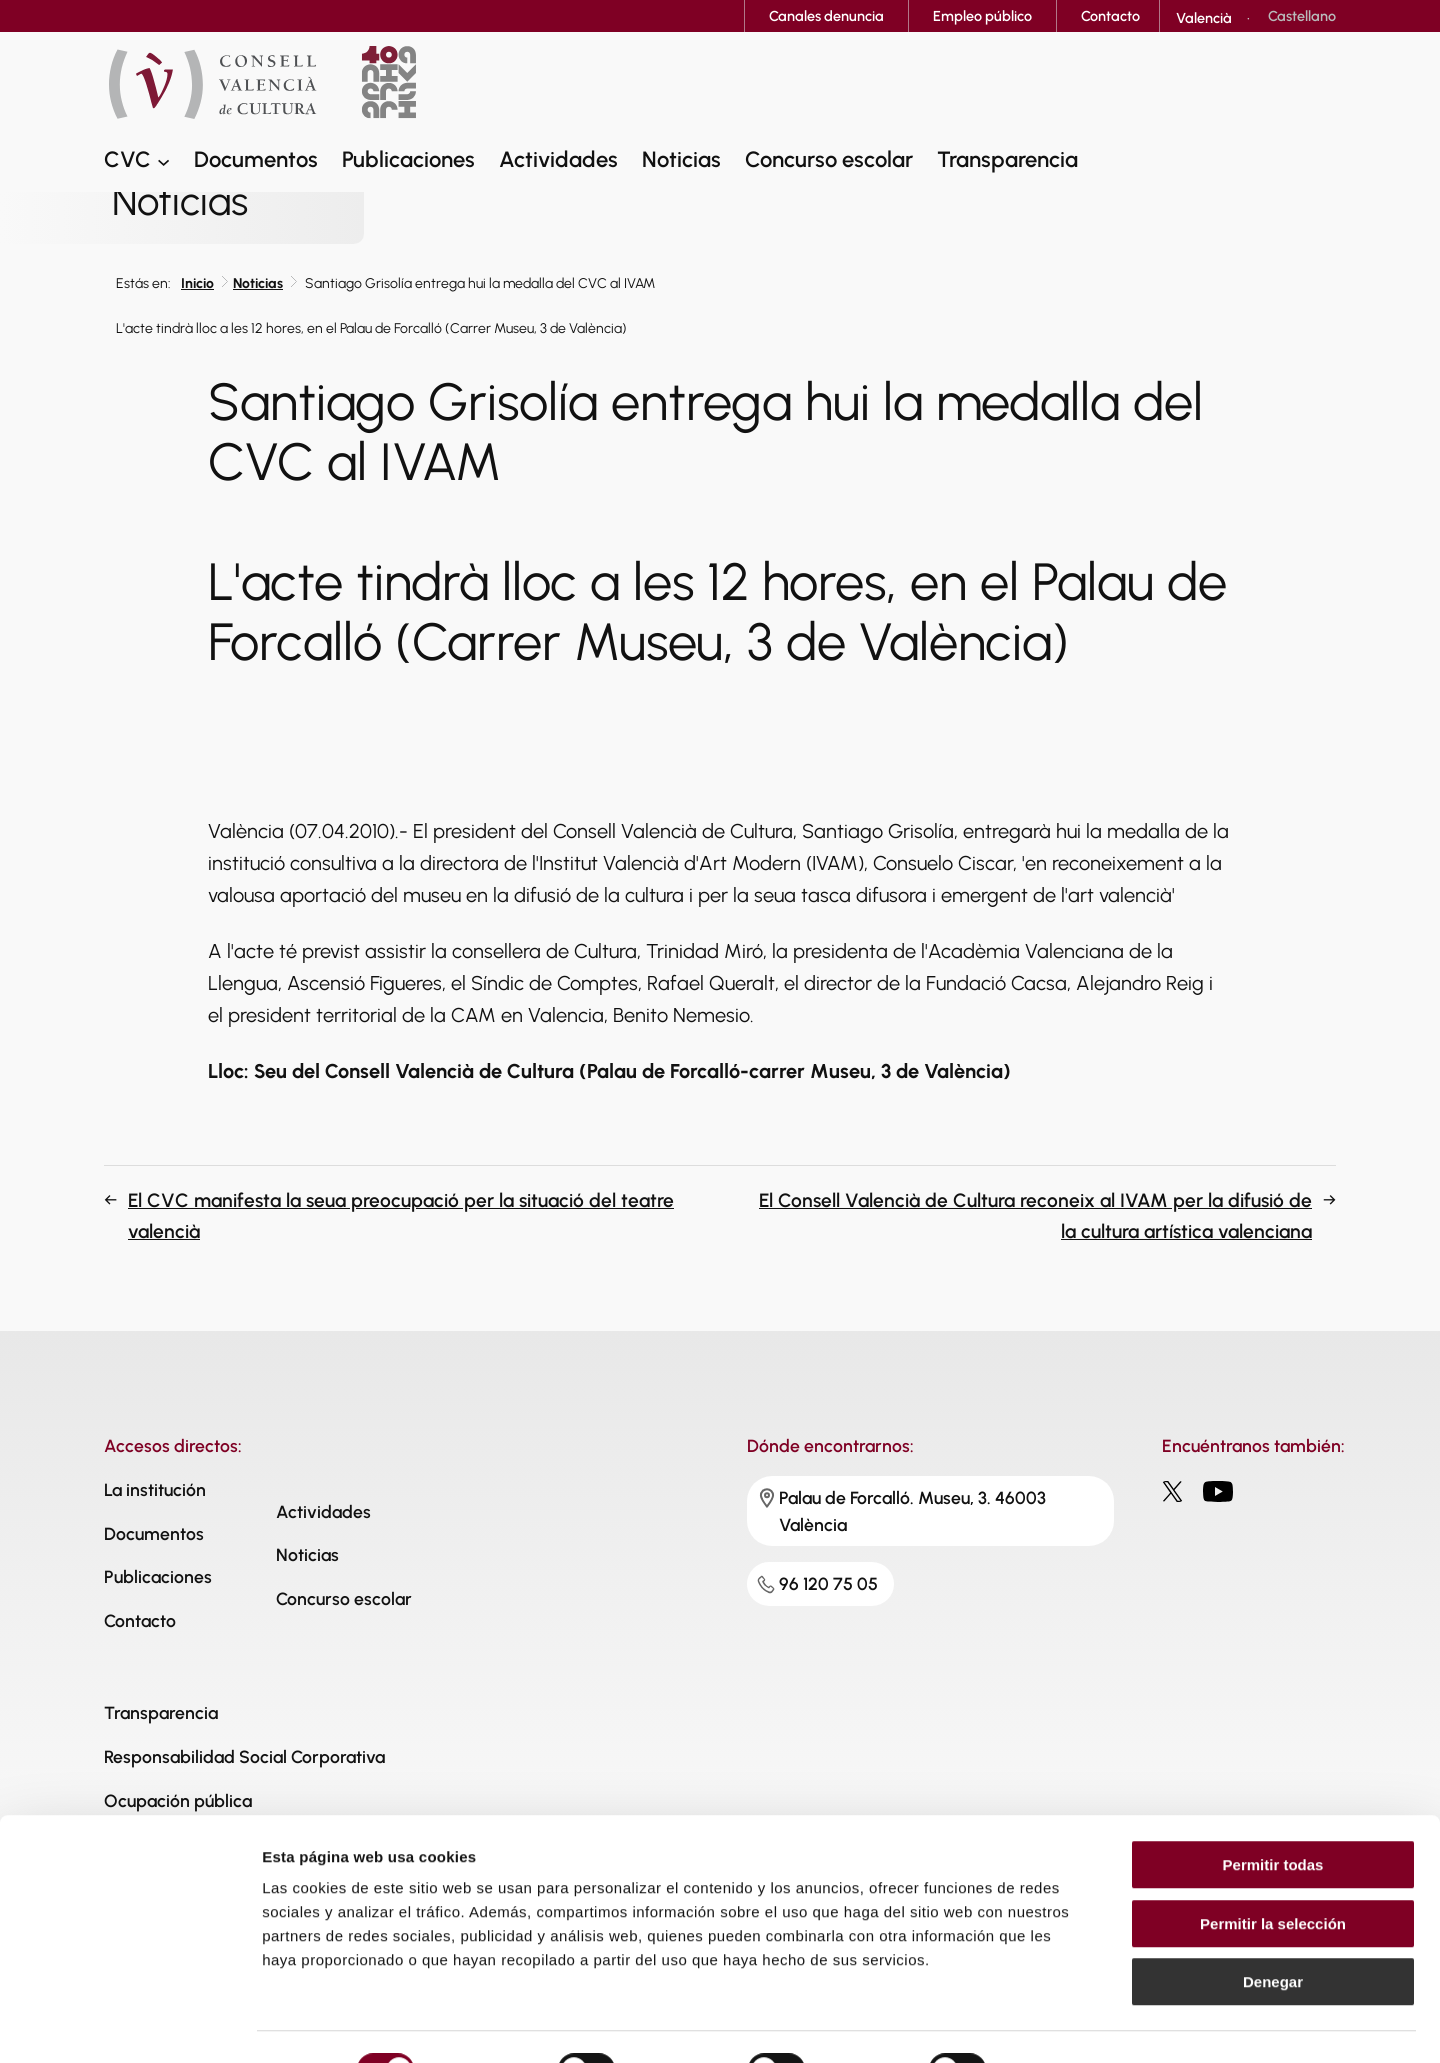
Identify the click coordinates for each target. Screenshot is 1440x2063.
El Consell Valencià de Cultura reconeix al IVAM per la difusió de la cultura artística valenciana (1035, 1216)
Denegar (1273, 1935)
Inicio (197, 283)
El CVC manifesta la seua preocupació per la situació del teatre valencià (401, 1216)
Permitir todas (1273, 1818)
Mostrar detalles (1082, 2023)
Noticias (258, 283)
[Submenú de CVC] (163, 162)
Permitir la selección (1273, 1877)
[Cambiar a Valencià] (1204, 18)
